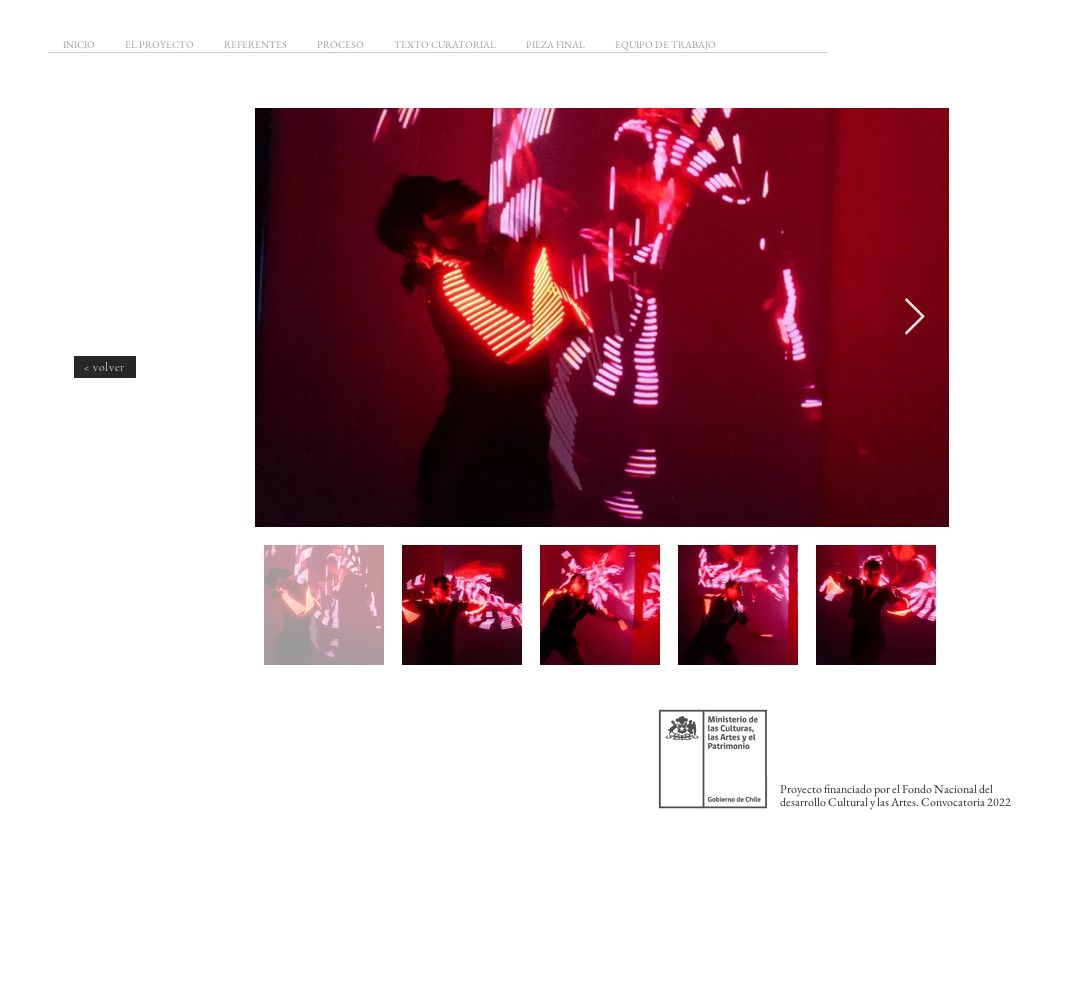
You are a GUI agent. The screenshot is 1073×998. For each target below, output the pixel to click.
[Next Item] (914, 317)
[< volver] (105, 367)
